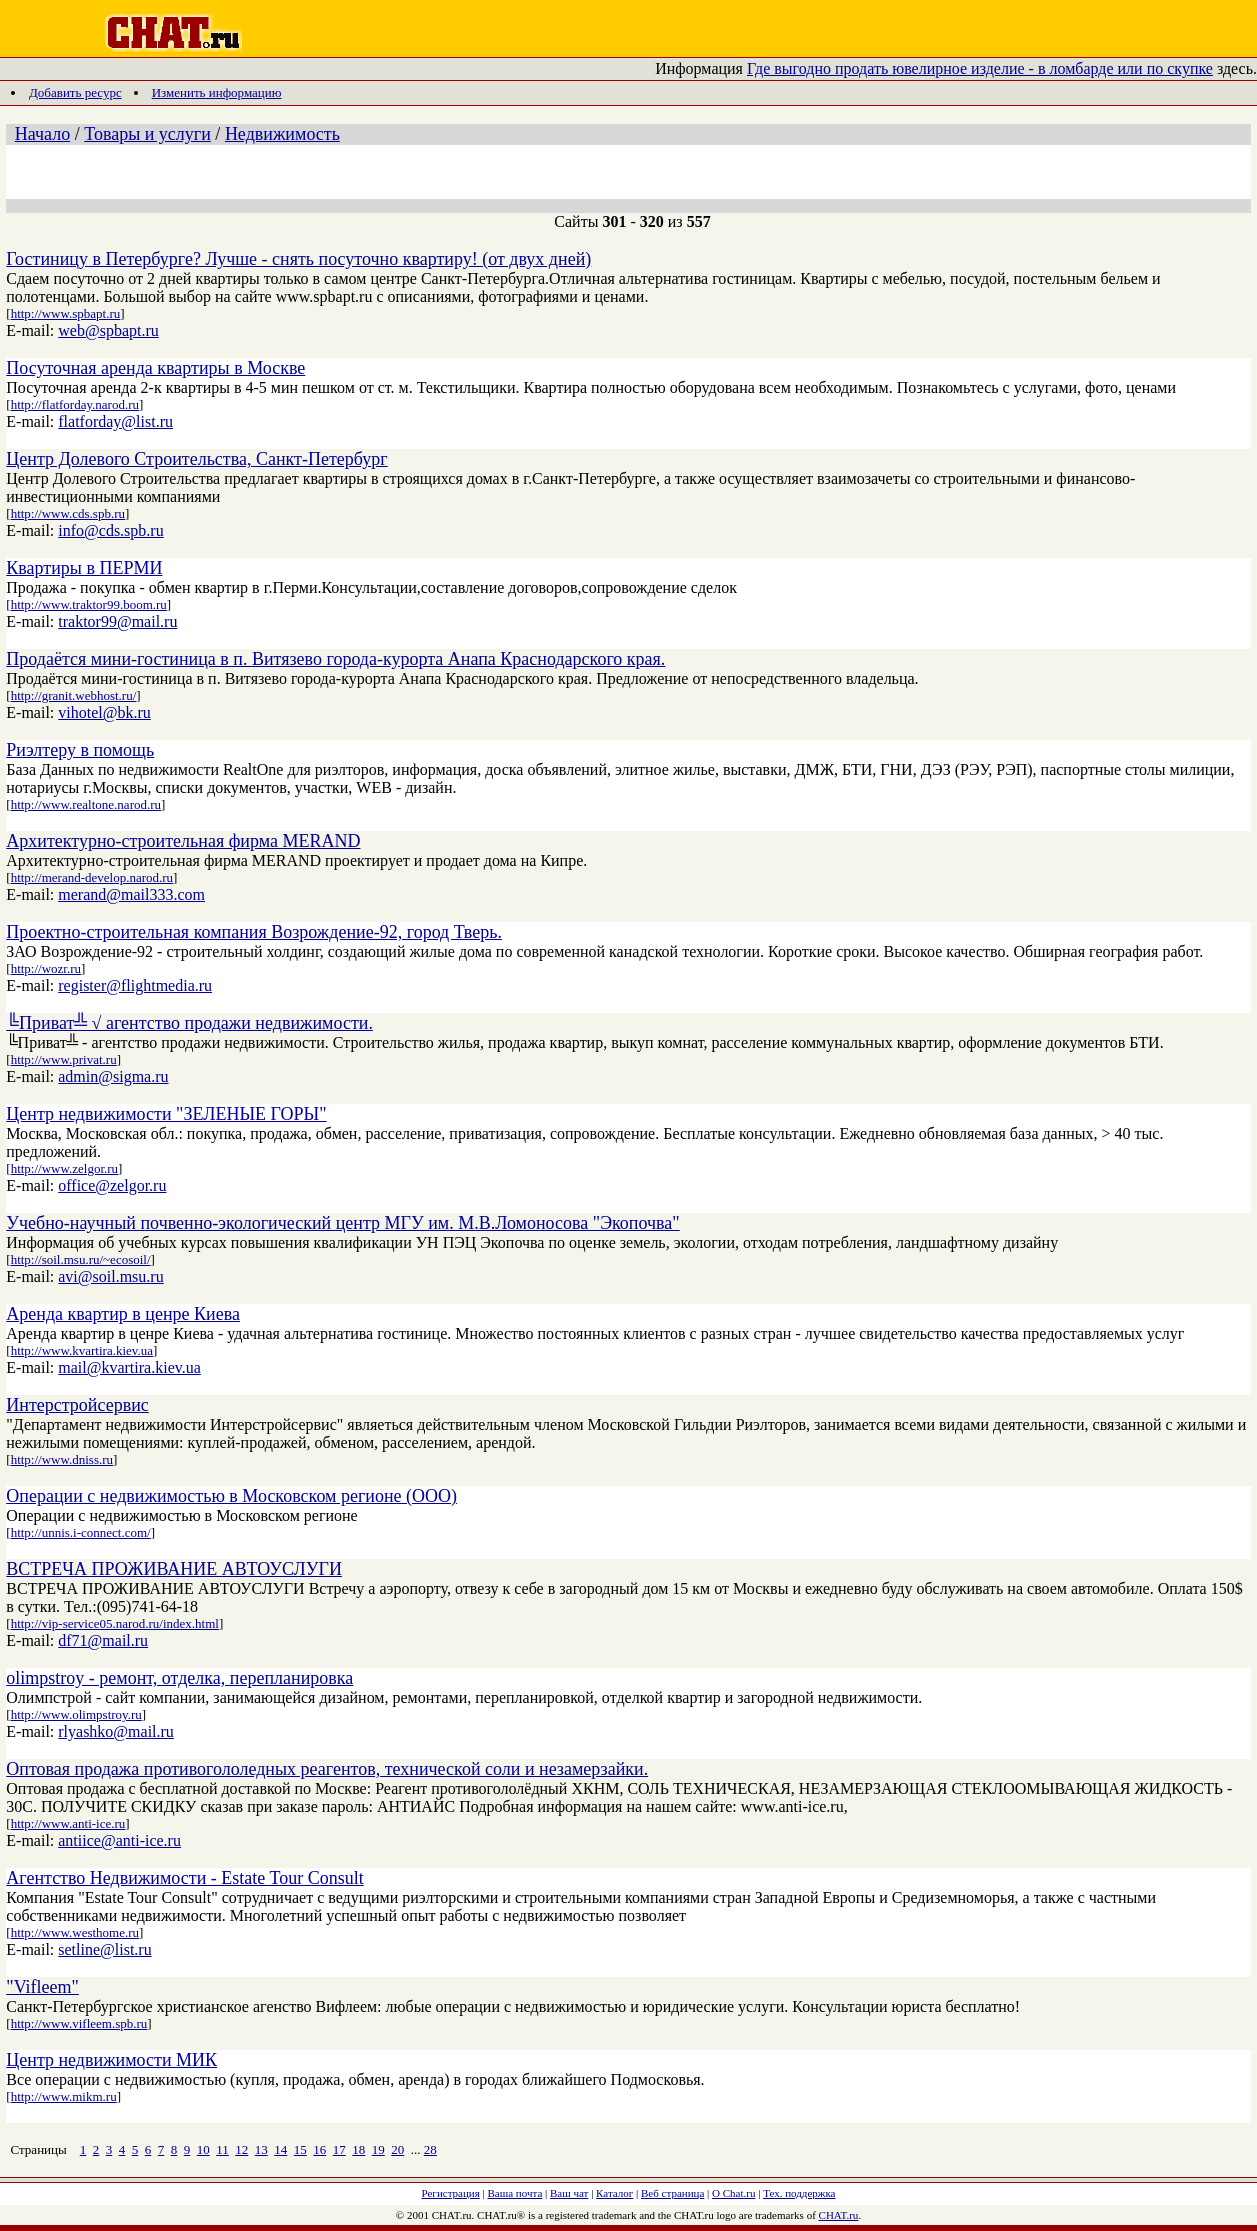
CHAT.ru (839, 2215)
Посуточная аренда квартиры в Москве (155, 368)
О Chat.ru (733, 2193)
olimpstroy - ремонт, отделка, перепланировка (179, 1678)
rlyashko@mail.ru (116, 1731)
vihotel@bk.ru (104, 712)
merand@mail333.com (131, 894)
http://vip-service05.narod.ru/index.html (115, 1623)
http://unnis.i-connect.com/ (81, 1532)
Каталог (614, 2193)
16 (319, 2149)
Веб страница (672, 2193)
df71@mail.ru (103, 1640)
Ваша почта (515, 2193)
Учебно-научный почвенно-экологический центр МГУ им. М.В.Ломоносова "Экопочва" (342, 1223)
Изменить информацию (217, 92)
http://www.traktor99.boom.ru (89, 604)
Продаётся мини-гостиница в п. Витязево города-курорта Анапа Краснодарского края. (335, 659)
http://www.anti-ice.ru (68, 1823)
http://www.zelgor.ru (64, 1168)
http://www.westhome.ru (75, 1932)
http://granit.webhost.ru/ (74, 695)
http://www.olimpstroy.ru (76, 1714)
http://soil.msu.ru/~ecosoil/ (81, 1259)
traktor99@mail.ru (117, 621)
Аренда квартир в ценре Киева (123, 1314)
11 (222, 2149)
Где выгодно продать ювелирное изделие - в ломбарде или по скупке (980, 68)
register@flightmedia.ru (135, 985)
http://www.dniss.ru (62, 1459)
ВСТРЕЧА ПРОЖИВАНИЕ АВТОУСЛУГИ (174, 1569)
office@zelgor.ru (112, 1185)
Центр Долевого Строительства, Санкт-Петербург (196, 459)
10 (203, 2149)
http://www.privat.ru (64, 1059)
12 (241, 2149)
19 (378, 2149)
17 (339, 2149)
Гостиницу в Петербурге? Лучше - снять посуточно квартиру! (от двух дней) (298, 259)
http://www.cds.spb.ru (68, 513)
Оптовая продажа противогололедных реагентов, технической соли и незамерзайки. (327, 1769)
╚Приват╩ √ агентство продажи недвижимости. (189, 1023)
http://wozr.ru (46, 968)
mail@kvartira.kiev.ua (129, 1367)
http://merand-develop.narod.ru (92, 877)
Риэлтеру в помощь (80, 750)
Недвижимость (282, 134)
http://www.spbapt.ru (66, 313)
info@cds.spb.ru (110, 530)
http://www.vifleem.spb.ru (79, 2023)
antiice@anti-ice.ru (119, 1840)
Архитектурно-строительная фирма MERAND (183, 841)
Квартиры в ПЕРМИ (84, 568)
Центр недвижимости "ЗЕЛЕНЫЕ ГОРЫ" (166, 1114)
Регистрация (451, 2193)
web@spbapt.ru (108, 330)
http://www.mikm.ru (64, 2096)
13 (261, 2149)
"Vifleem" (42, 1987)
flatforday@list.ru (115, 421)
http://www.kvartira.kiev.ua (82, 1350)
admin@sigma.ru (113, 1076)
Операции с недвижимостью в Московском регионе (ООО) (231, 1496)
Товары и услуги (147, 134)
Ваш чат (569, 2193)
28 (430, 2149)
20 (397, 2149)
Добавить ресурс (75, 92)
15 (300, 2149)
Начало (42, 134)
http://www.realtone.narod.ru (86, 804)
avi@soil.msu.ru (110, 1276)
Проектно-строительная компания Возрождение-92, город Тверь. (254, 932)
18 (358, 2149)
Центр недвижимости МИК (111, 2060)
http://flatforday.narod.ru (75, 404)
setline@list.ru (104, 1949)
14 (280, 2149)
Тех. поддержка (799, 2193)
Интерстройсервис (77, 1405)
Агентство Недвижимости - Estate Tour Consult (184, 1878)
